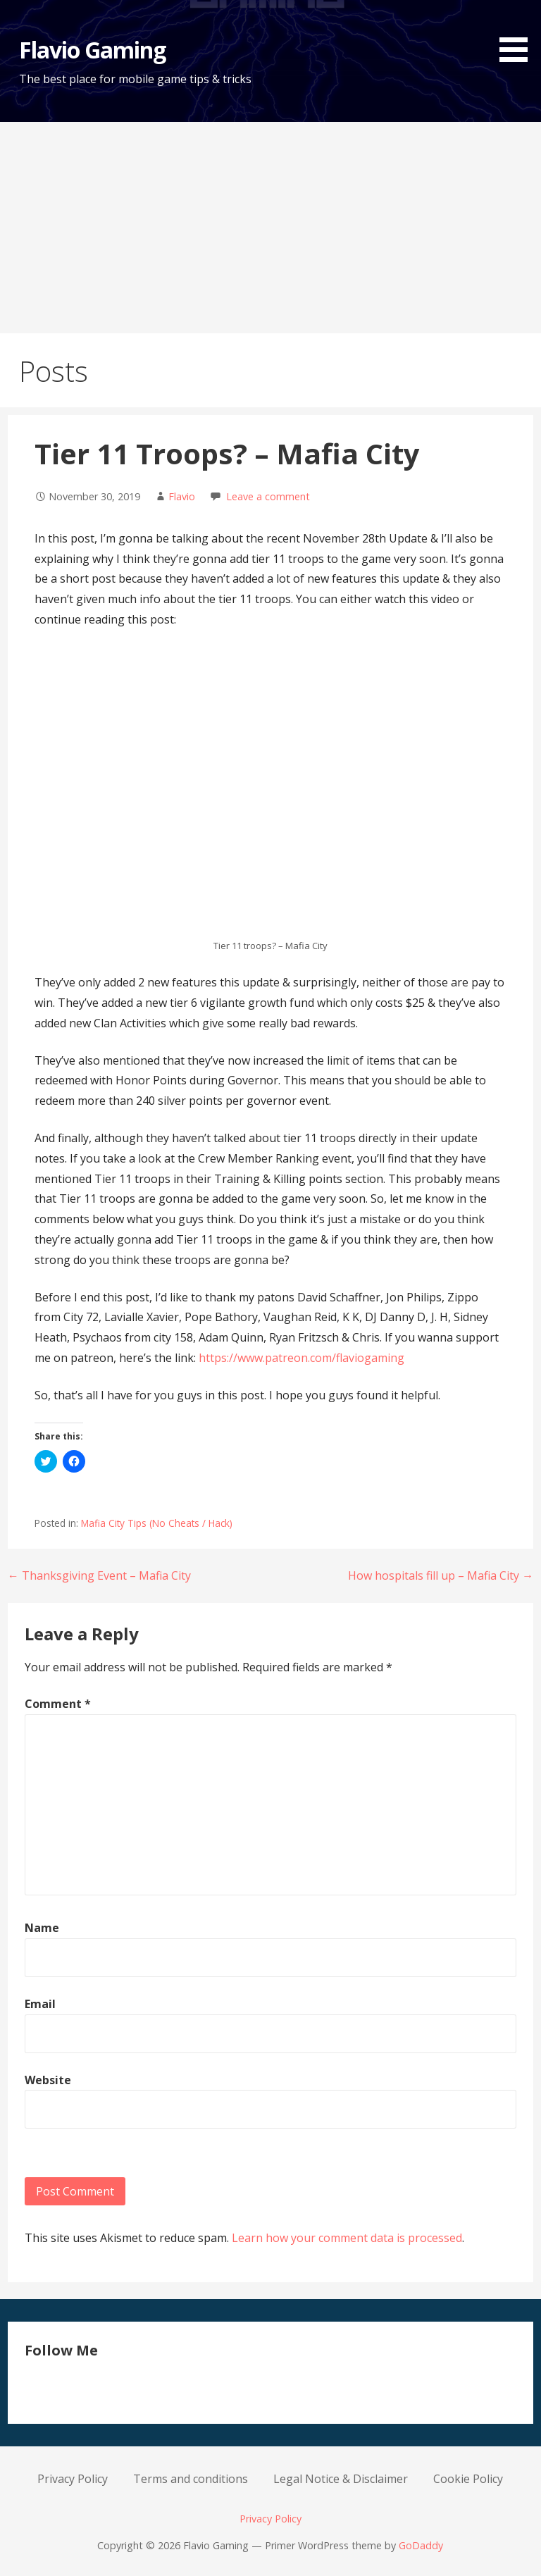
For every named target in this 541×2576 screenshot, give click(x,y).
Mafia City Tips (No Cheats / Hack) (156, 1523)
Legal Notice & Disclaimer (340, 2479)
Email (40, 2004)
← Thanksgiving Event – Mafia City (99, 1575)
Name (42, 1928)
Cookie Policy (468, 2479)
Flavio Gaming (92, 50)
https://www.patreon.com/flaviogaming (301, 1358)
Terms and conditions (190, 2479)
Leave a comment (268, 496)
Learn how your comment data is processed (347, 2238)
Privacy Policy (72, 2479)
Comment (58, 1703)
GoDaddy (421, 2545)
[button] (518, 33)
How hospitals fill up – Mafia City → (440, 1575)
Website (48, 2080)
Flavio (181, 496)
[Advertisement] (270, 227)
